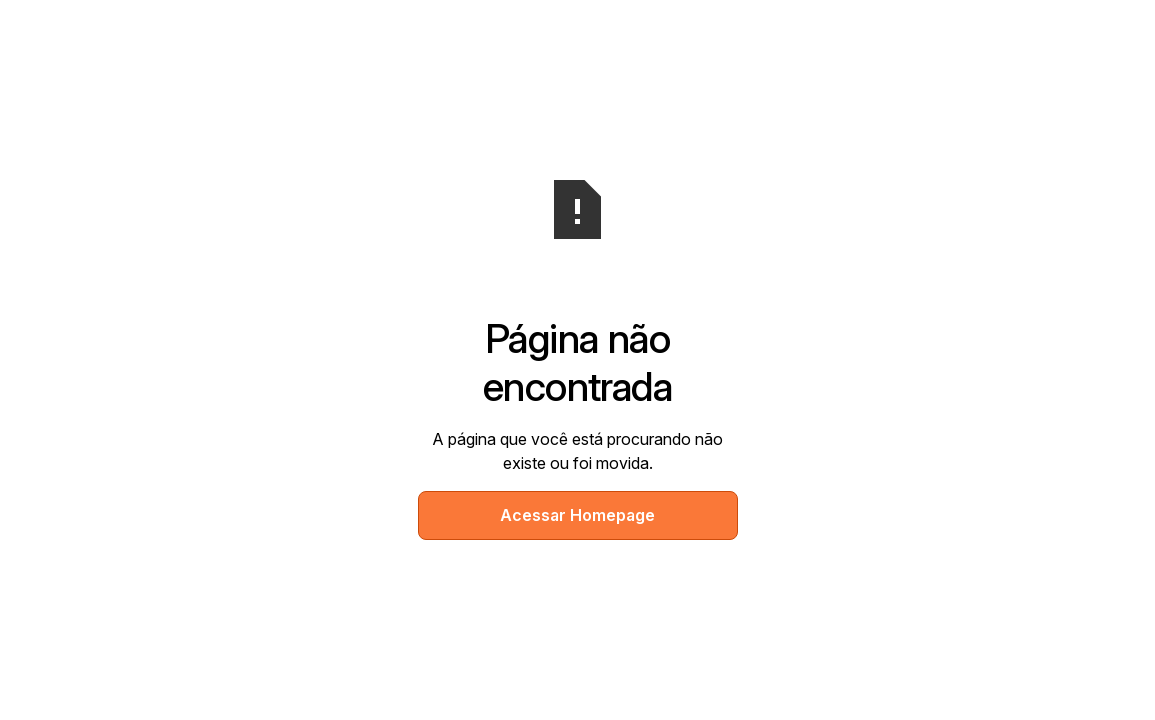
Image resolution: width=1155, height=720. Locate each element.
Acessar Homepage (577, 515)
